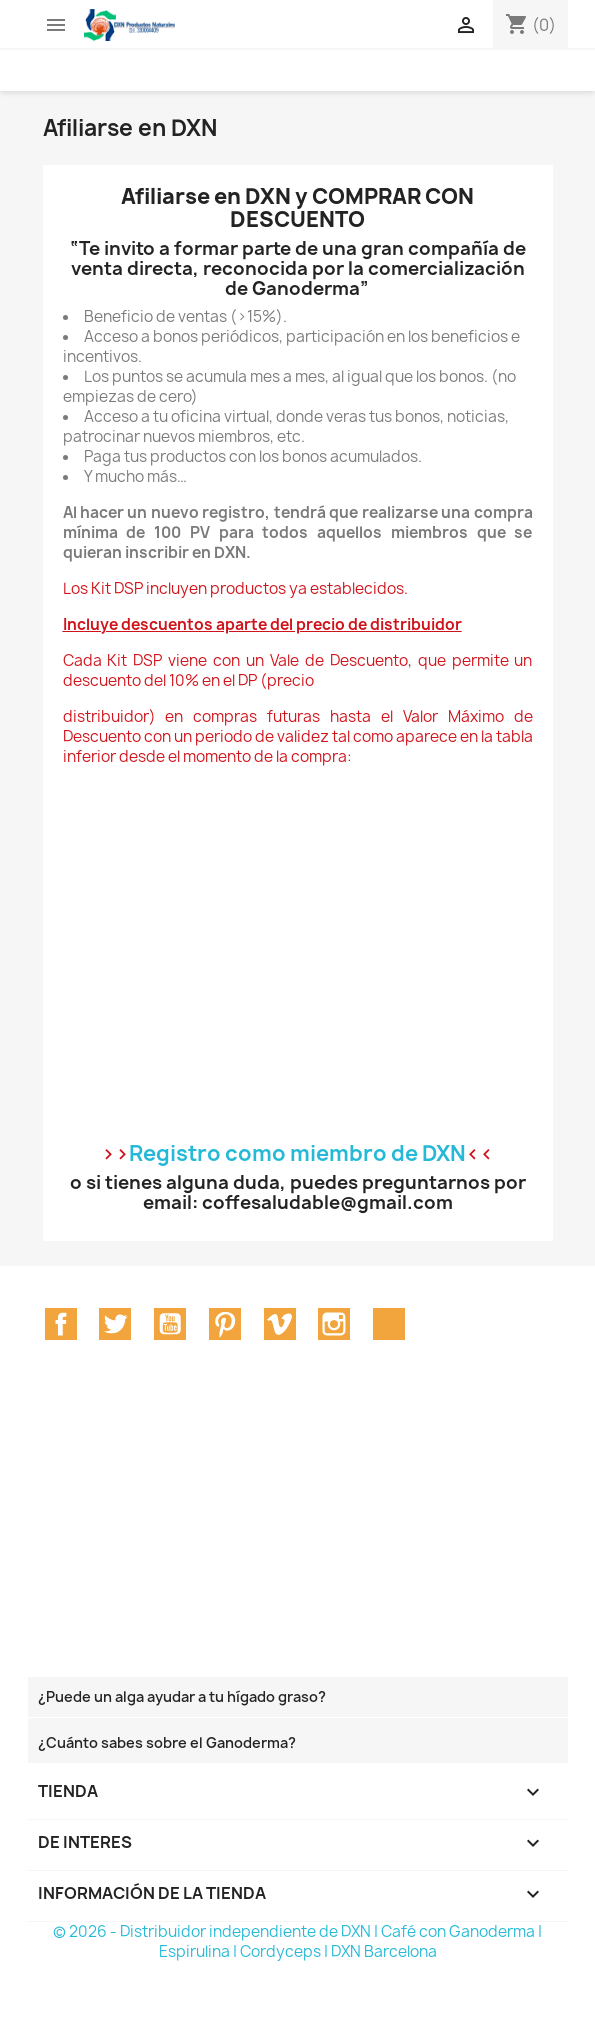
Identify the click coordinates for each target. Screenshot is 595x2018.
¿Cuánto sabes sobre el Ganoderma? (167, 1742)
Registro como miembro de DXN (297, 1153)
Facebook (61, 1324)
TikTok (389, 1324)
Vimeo (280, 1324)
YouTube (170, 1324)
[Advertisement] (267, 1538)
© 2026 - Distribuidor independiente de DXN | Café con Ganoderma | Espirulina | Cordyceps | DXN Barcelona (297, 1941)
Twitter (115, 1324)
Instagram (334, 1324)
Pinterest (225, 1324)
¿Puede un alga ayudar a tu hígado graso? (182, 1696)
